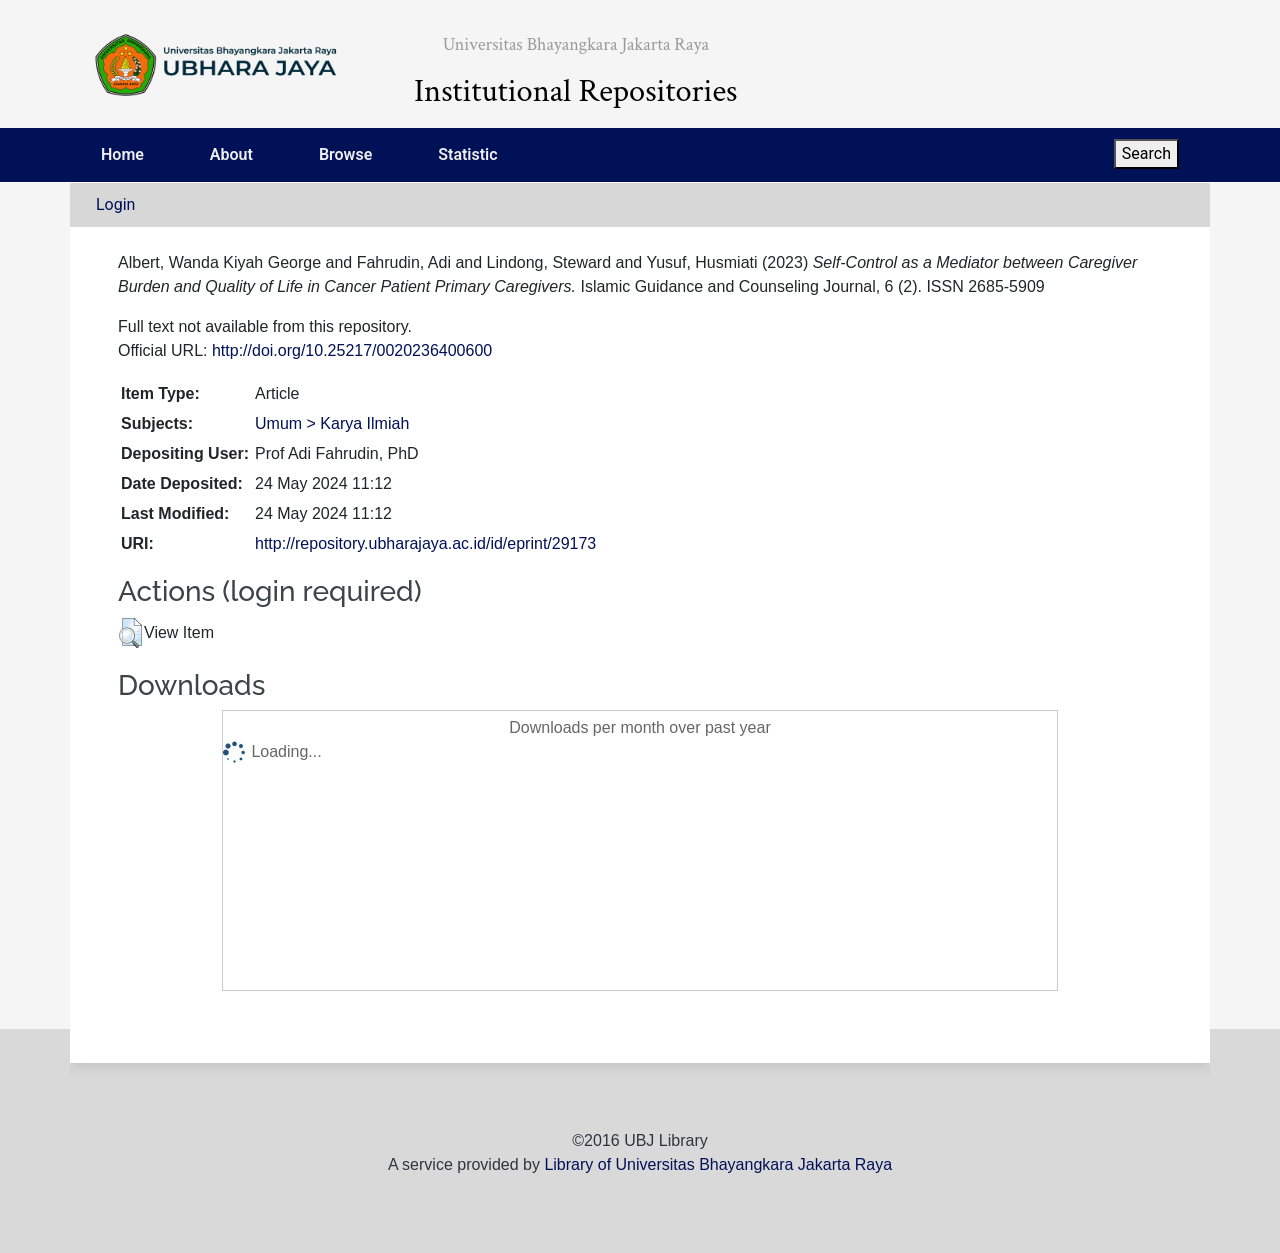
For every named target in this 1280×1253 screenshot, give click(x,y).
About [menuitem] (231, 154)
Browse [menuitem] (345, 154)
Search (1146, 153)
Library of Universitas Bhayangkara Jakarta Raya (718, 1164)
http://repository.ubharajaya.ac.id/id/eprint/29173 (425, 543)
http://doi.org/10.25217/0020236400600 (352, 350)
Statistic (467, 154)
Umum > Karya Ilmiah (332, 423)
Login (115, 204)
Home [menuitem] (122, 154)
